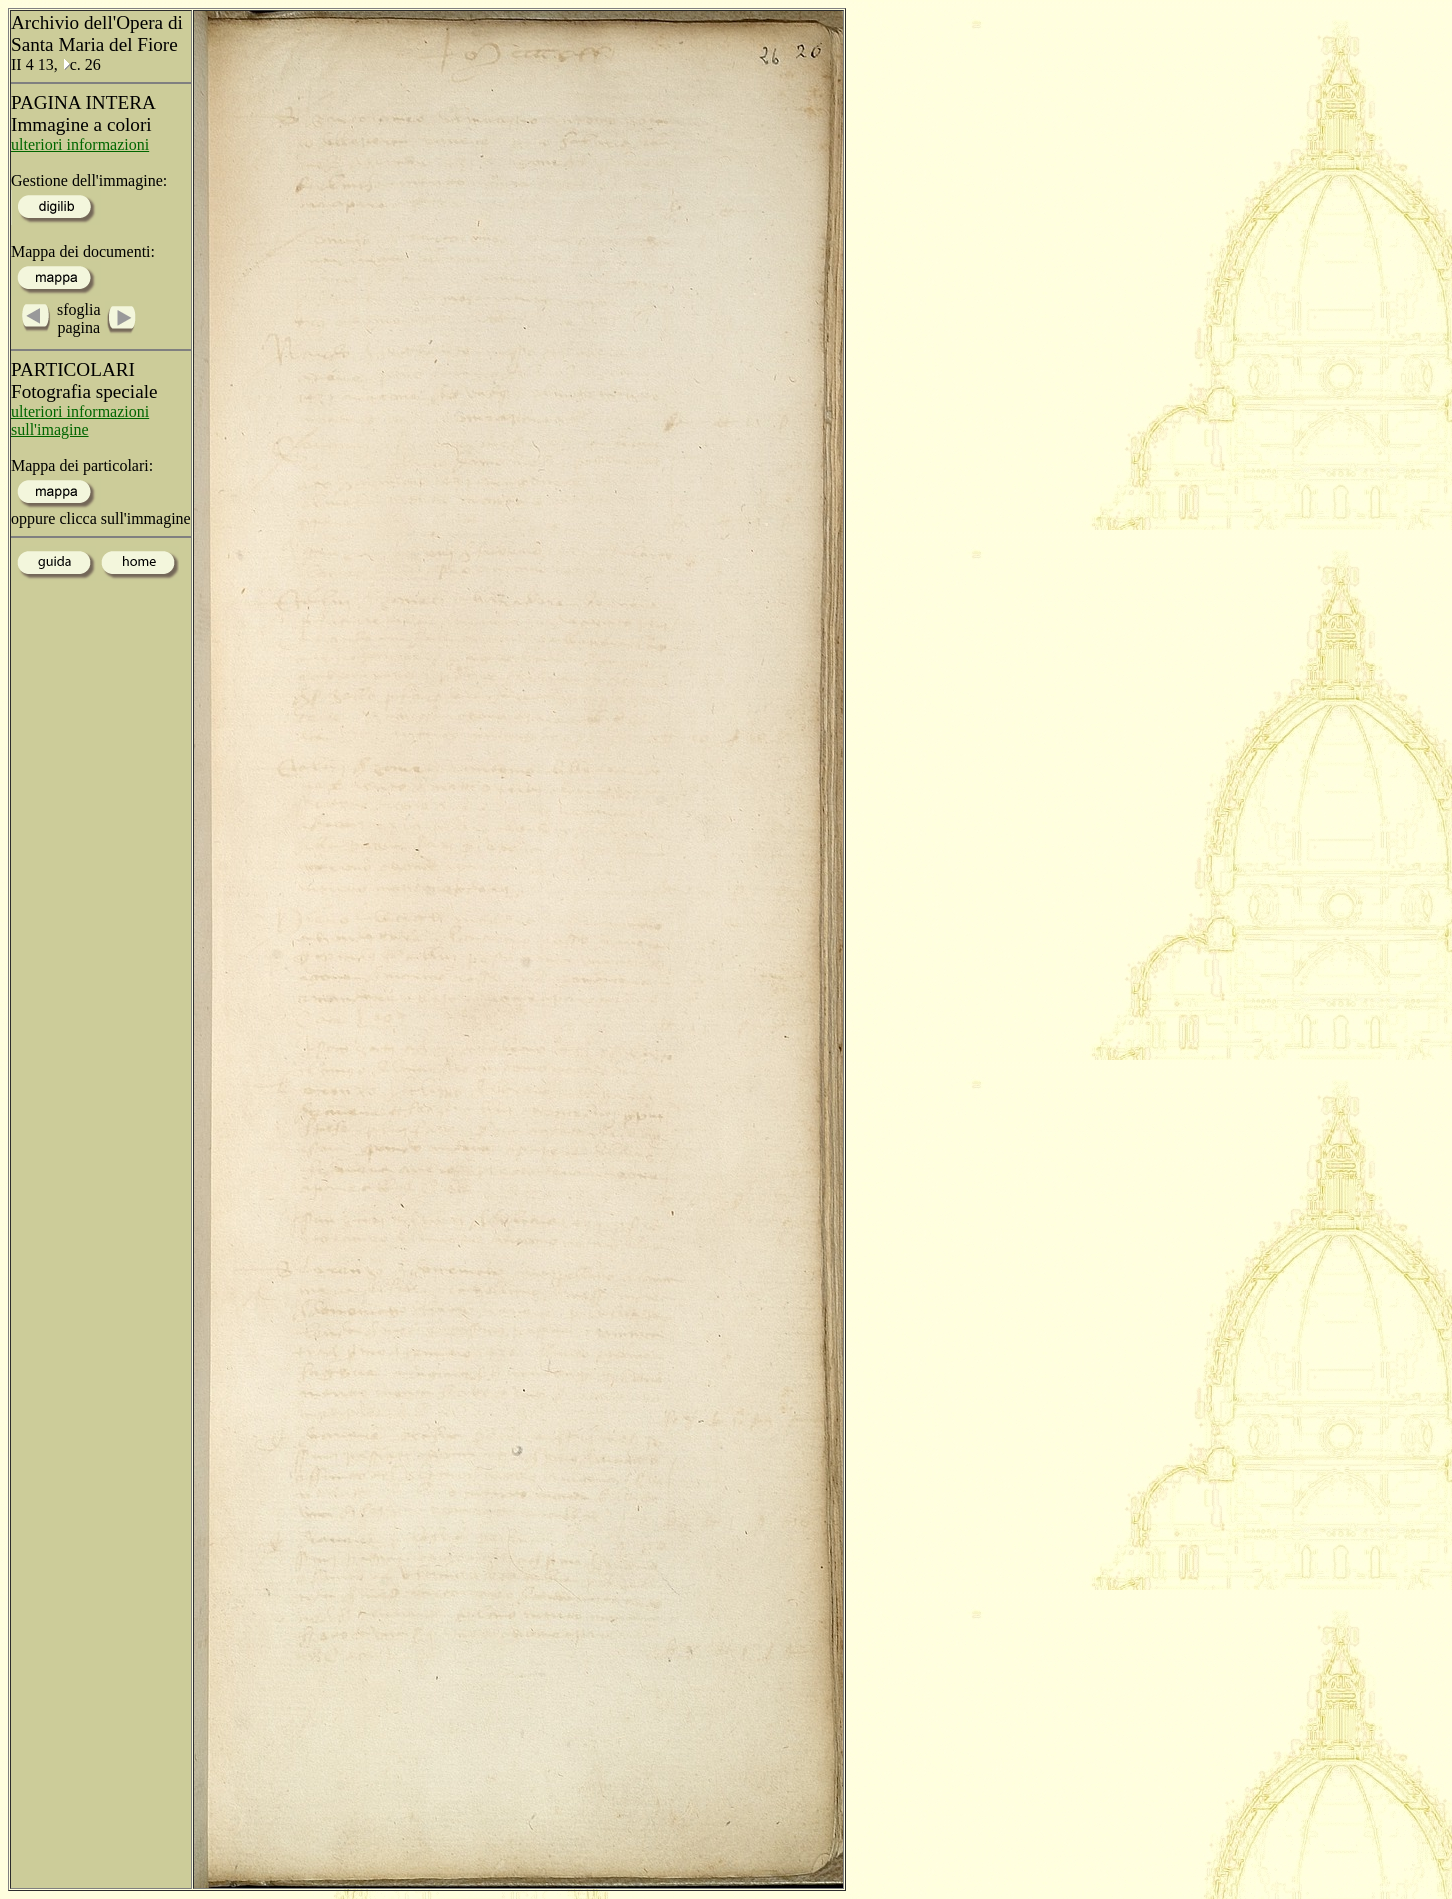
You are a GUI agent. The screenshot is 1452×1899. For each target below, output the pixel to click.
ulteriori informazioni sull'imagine (80, 420)
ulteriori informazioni (80, 144)
